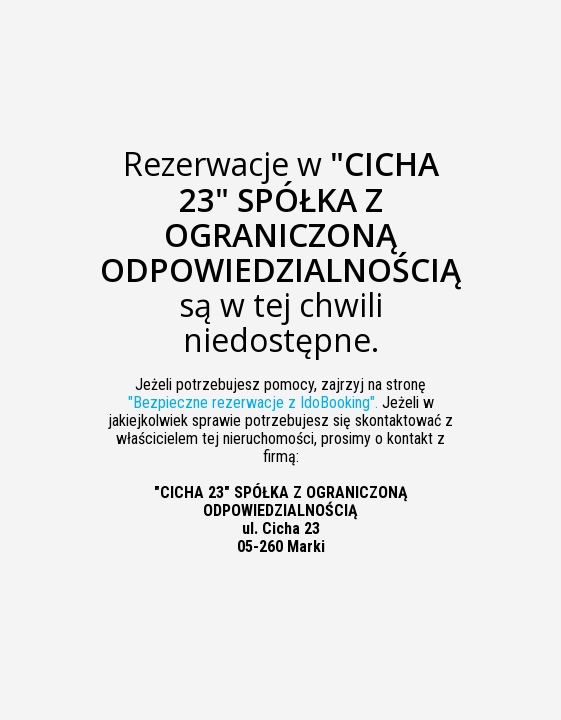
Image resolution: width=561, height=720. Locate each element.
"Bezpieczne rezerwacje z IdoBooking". (253, 402)
